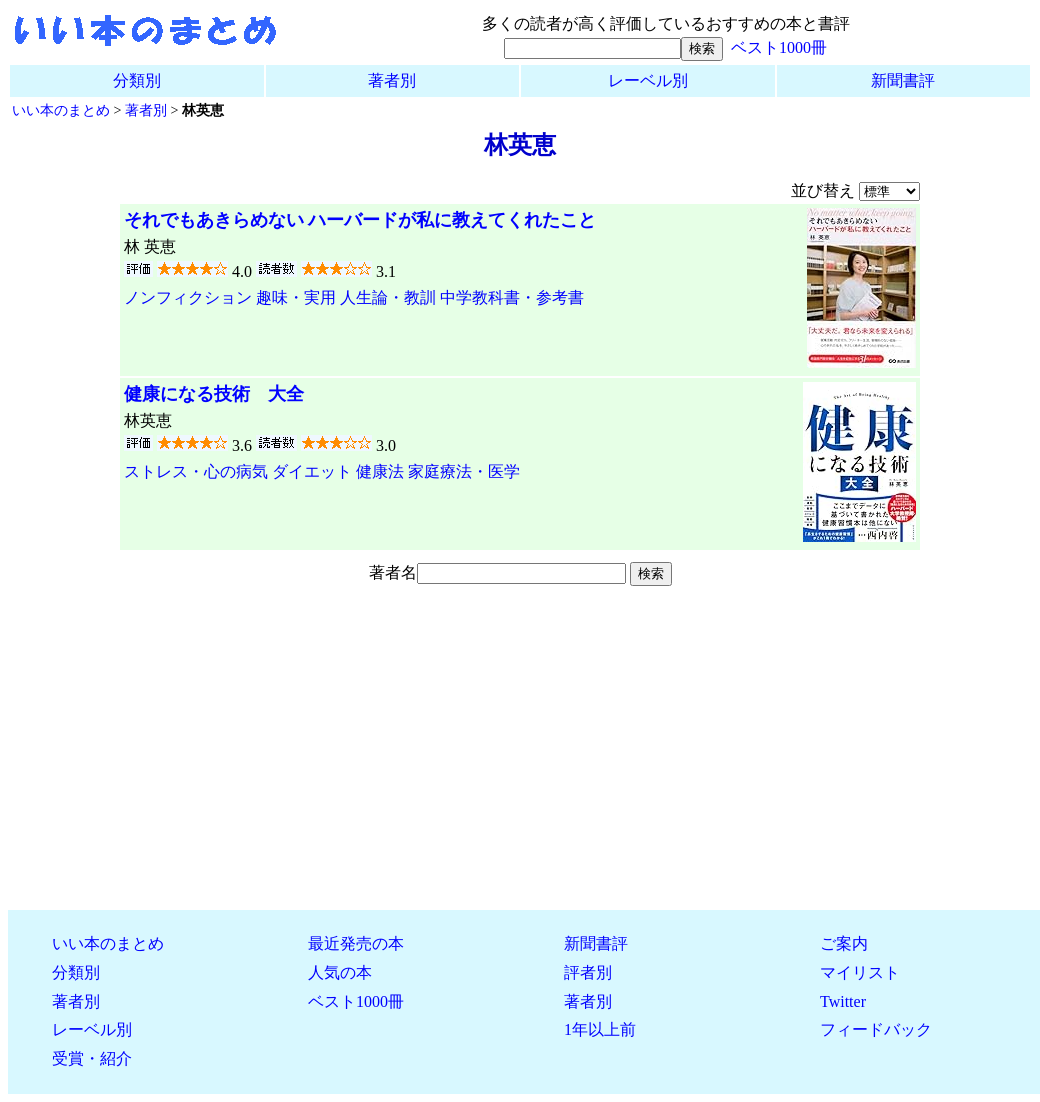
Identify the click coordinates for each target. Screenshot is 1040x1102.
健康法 (380, 471)
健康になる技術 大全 (214, 394)
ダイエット (312, 471)
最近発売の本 (356, 943)
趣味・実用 (296, 297)
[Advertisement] (520, 754)
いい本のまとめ (61, 110)
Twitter (843, 1001)
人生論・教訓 (388, 297)
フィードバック (876, 1029)
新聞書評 (903, 80)
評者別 (588, 972)
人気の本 (340, 972)
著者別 (392, 80)
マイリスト (860, 972)
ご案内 (844, 943)
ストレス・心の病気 (196, 471)
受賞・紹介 (92, 1058)
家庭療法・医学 (464, 471)
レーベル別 (648, 80)
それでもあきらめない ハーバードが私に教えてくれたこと (360, 220)
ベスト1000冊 (779, 47)
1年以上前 (600, 1029)
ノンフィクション (188, 297)
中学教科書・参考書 (512, 297)
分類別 (137, 80)
